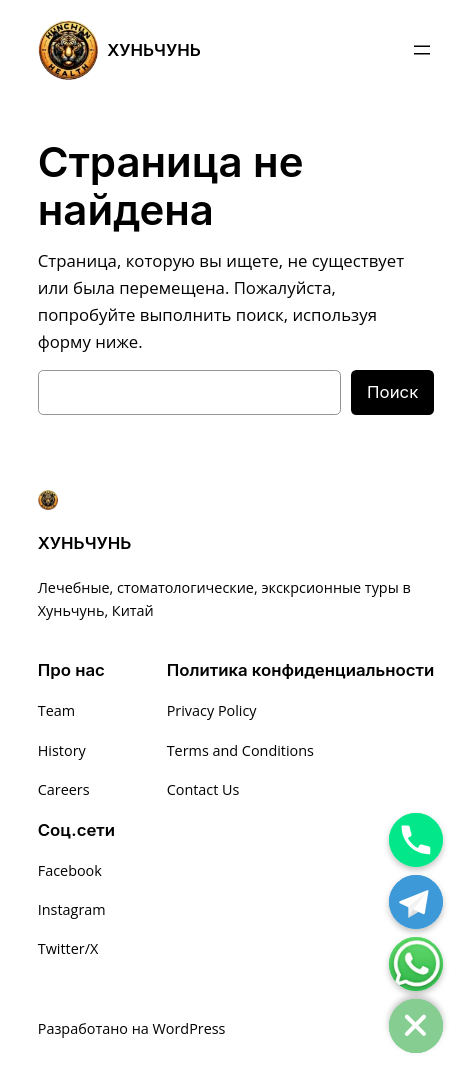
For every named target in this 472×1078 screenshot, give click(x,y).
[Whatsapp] (416, 964)
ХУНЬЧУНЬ (154, 50)
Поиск (392, 392)
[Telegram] (416, 902)
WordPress (189, 1028)
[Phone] (416, 840)
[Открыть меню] (422, 50)
